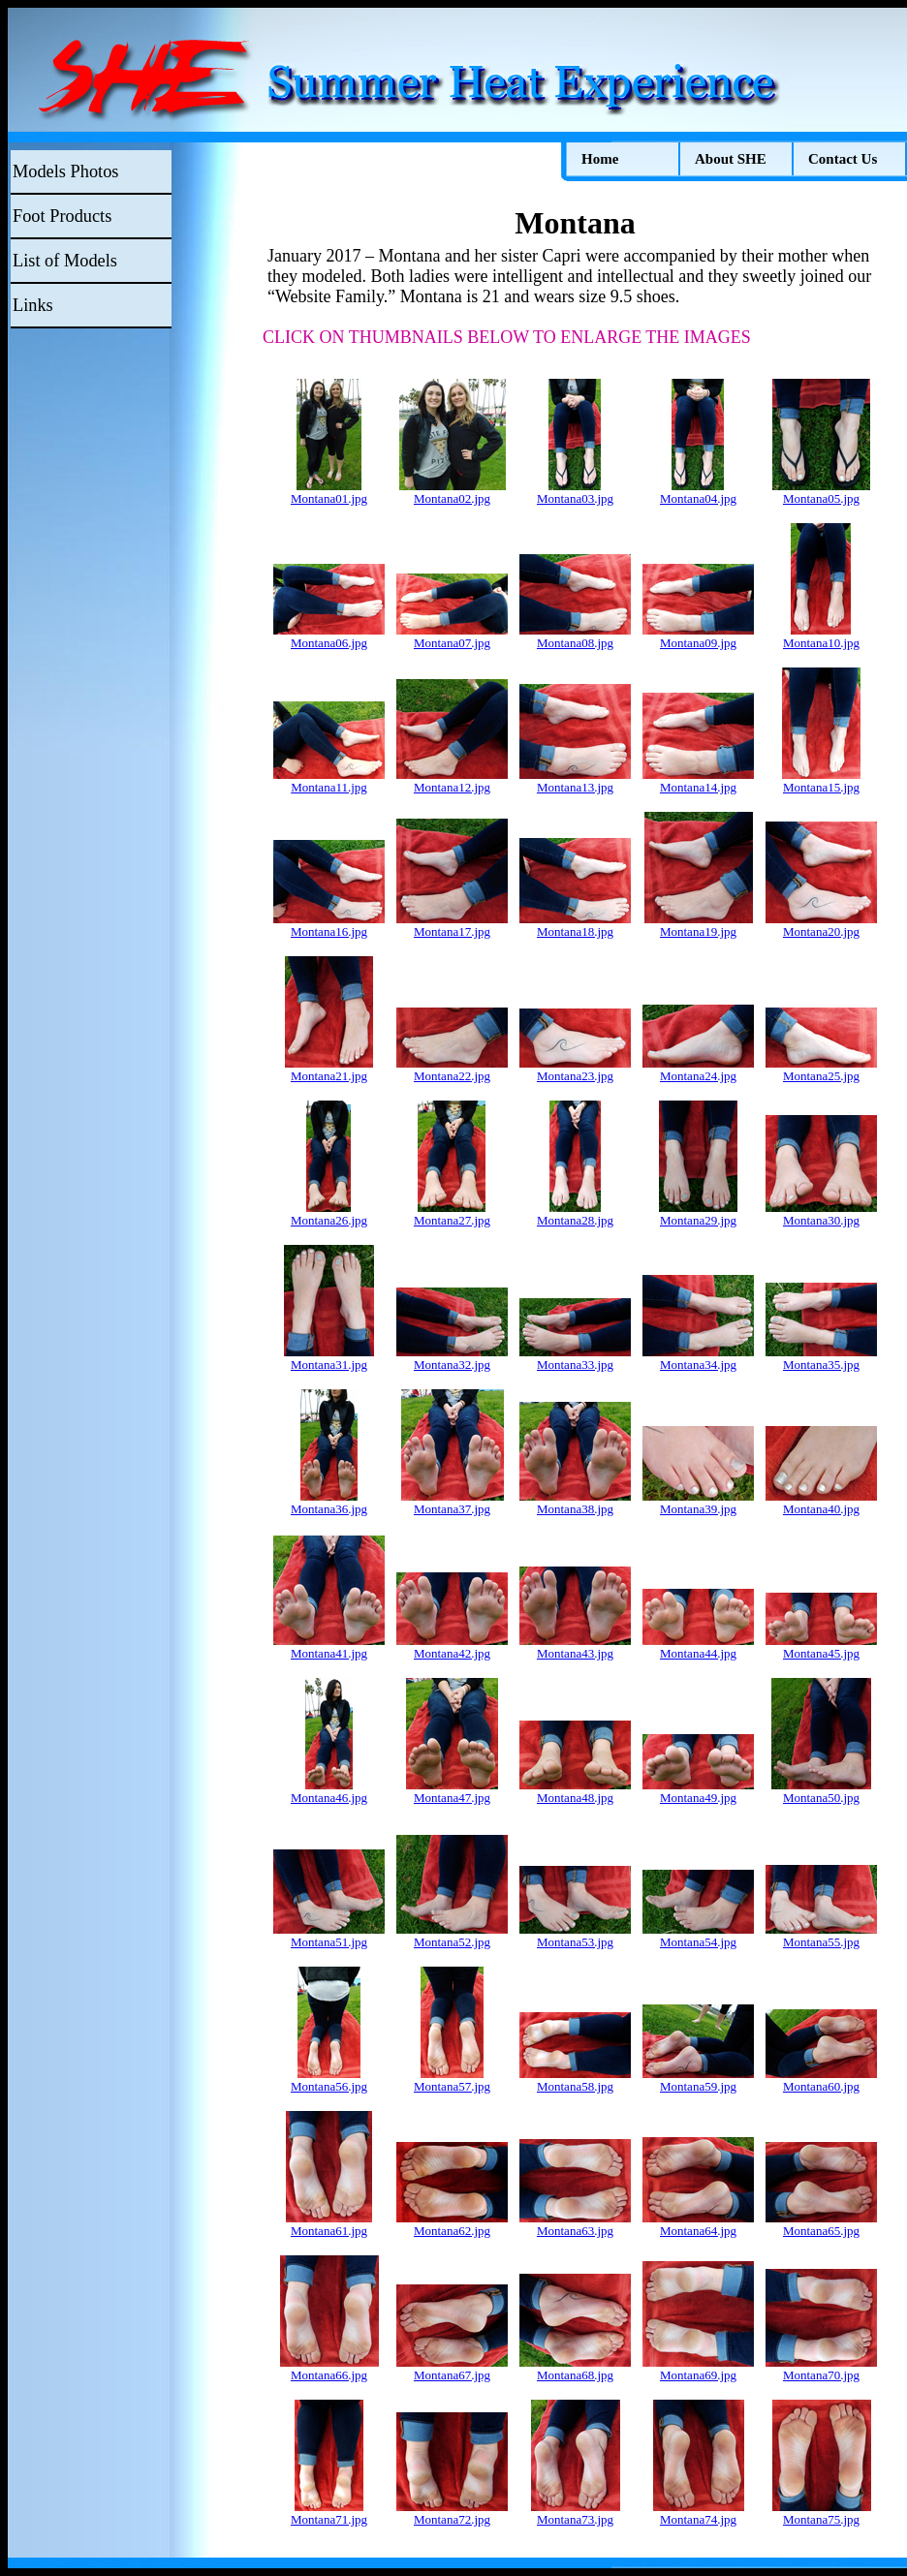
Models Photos (65, 171)
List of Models (65, 260)
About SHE (730, 159)
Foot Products (62, 216)
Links (33, 305)
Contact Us (842, 159)
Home (599, 159)
